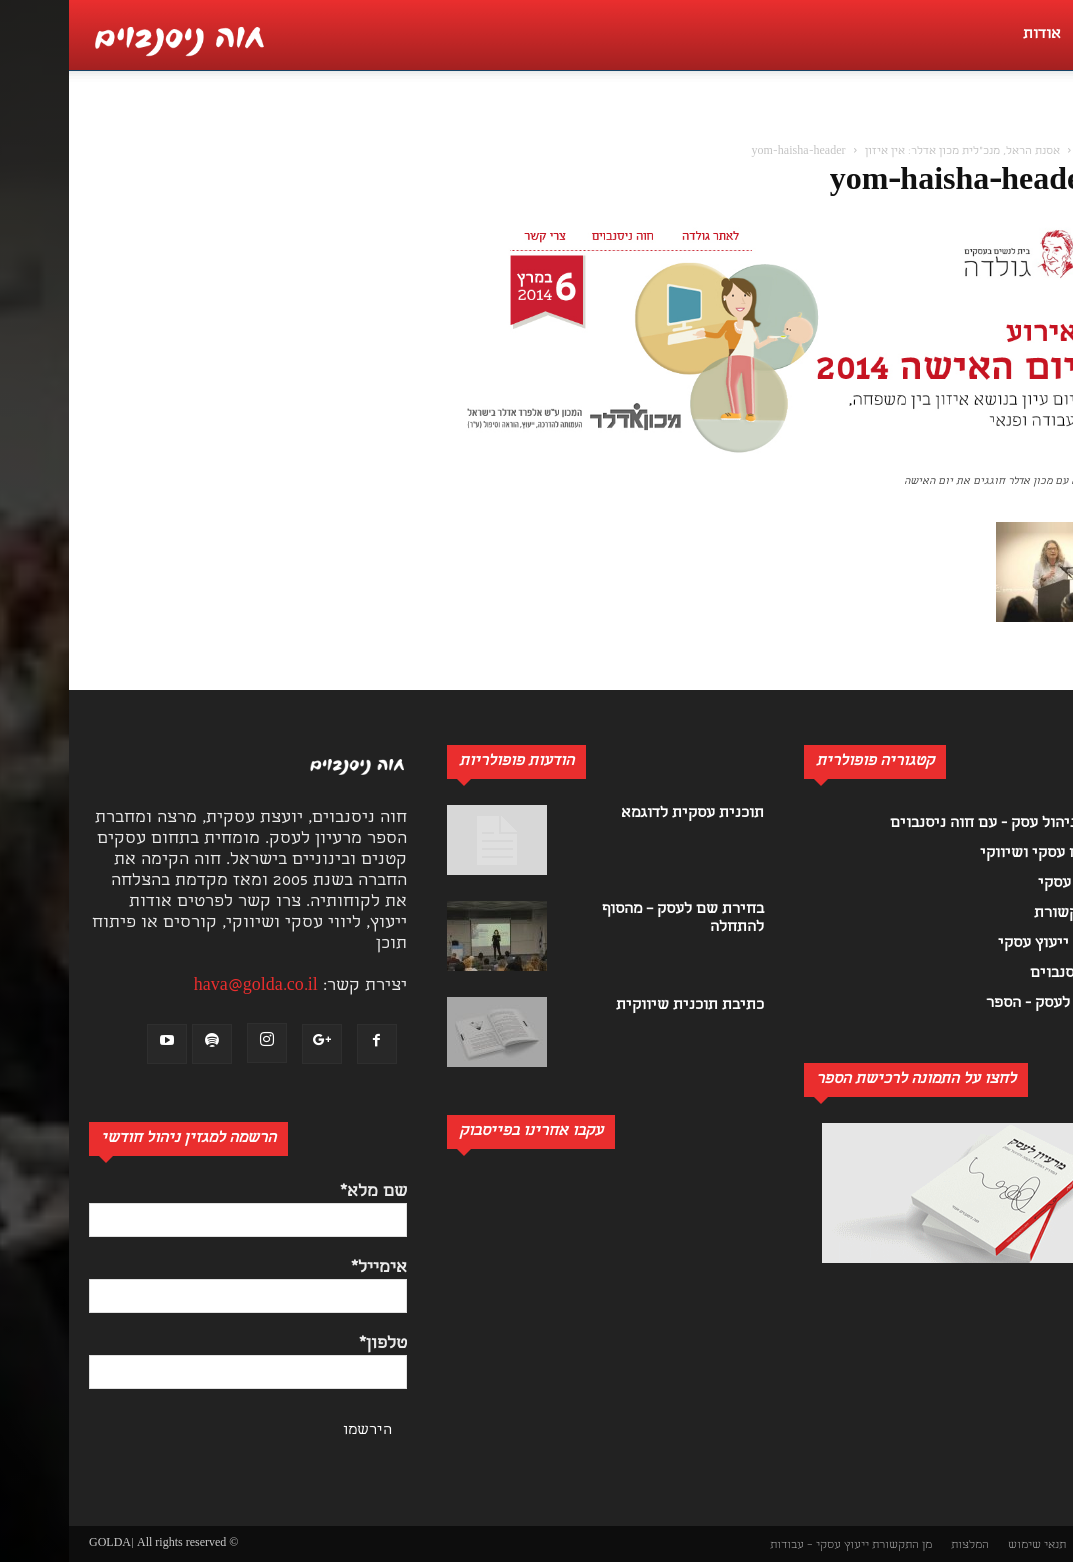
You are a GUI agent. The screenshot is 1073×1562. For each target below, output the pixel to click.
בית (1018, 152)
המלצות (901, 1545)
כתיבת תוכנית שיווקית (621, 1006)
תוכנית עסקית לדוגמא (623, 814)
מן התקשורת (833, 1545)
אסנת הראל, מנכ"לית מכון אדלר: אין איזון (893, 152)
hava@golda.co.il (187, 986)
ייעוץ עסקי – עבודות (750, 1545)
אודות (973, 35)
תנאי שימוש (968, 1545)
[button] (1047, 126)
